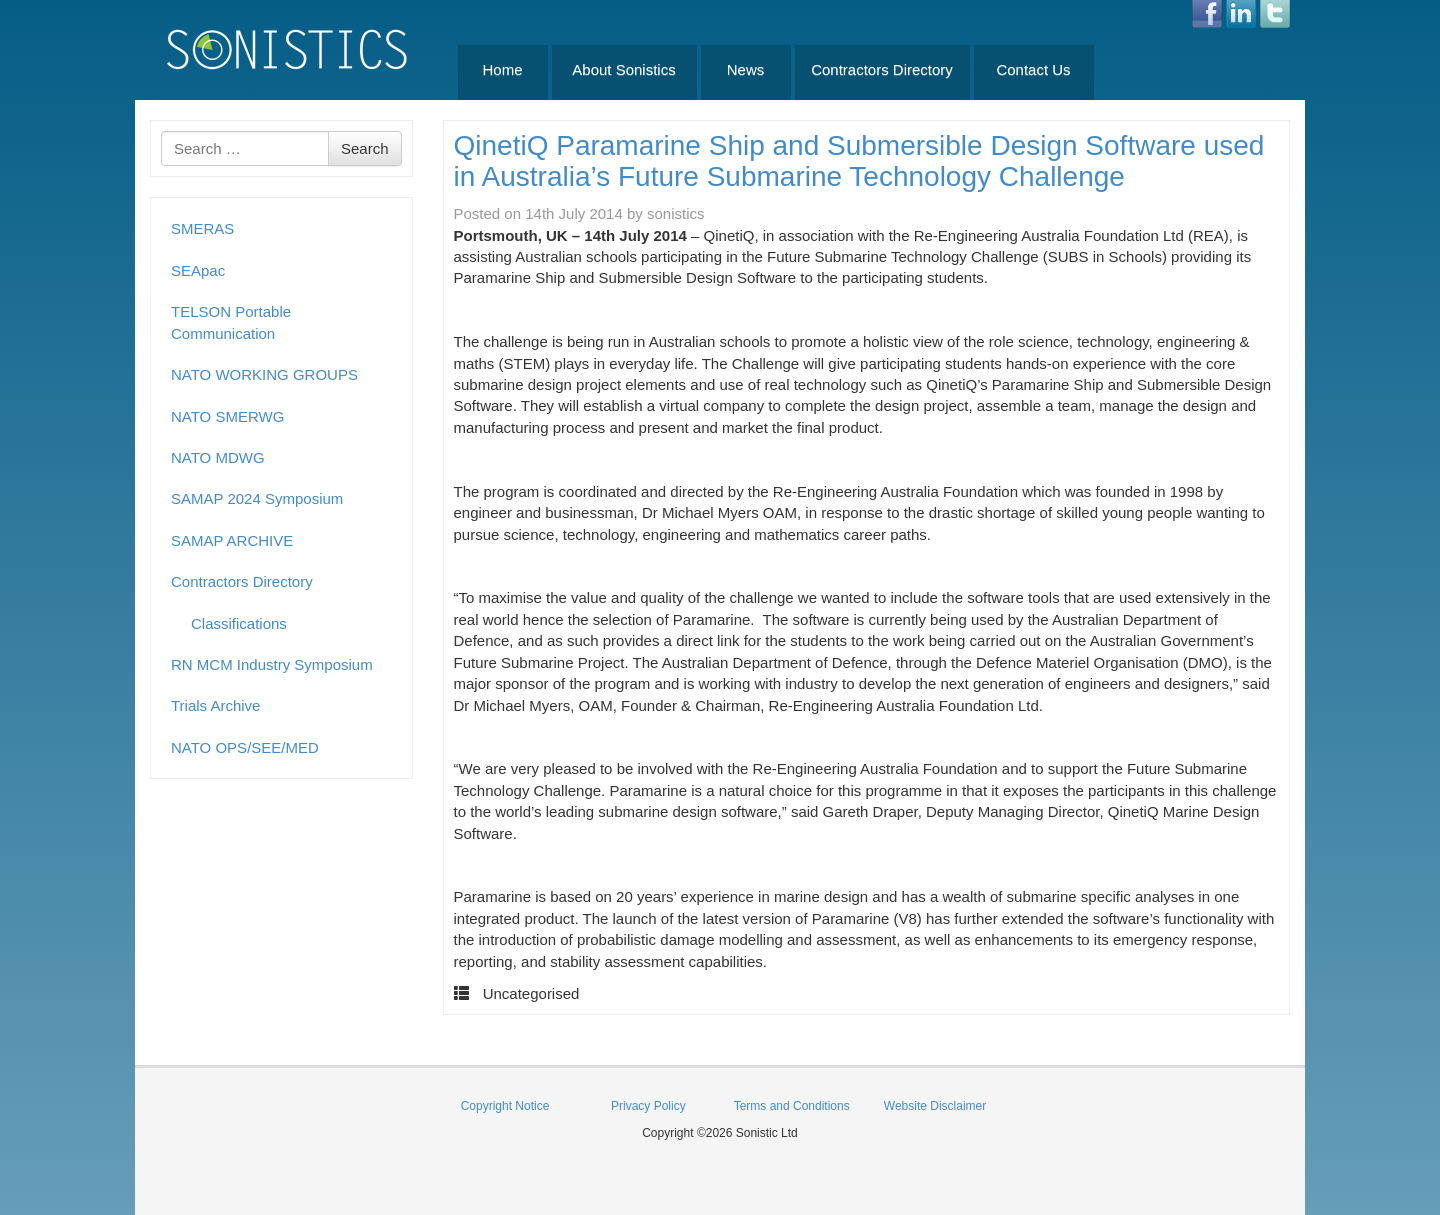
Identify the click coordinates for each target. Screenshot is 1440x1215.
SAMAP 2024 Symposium (257, 498)
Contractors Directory (882, 69)
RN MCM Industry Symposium (272, 664)
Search (365, 148)
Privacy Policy (648, 1106)
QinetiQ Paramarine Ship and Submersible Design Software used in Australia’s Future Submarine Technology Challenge (859, 161)
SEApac (198, 270)
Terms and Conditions (792, 1106)
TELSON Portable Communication (231, 322)
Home (502, 69)
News (746, 69)
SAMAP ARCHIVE (232, 540)
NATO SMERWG (227, 416)
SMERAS (202, 228)
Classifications (239, 623)
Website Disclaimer (935, 1106)
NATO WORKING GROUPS (264, 374)
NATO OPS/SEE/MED (245, 747)
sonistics (676, 213)
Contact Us (1033, 69)
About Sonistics (623, 69)
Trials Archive (215, 705)
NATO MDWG (218, 457)
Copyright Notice (505, 1106)
